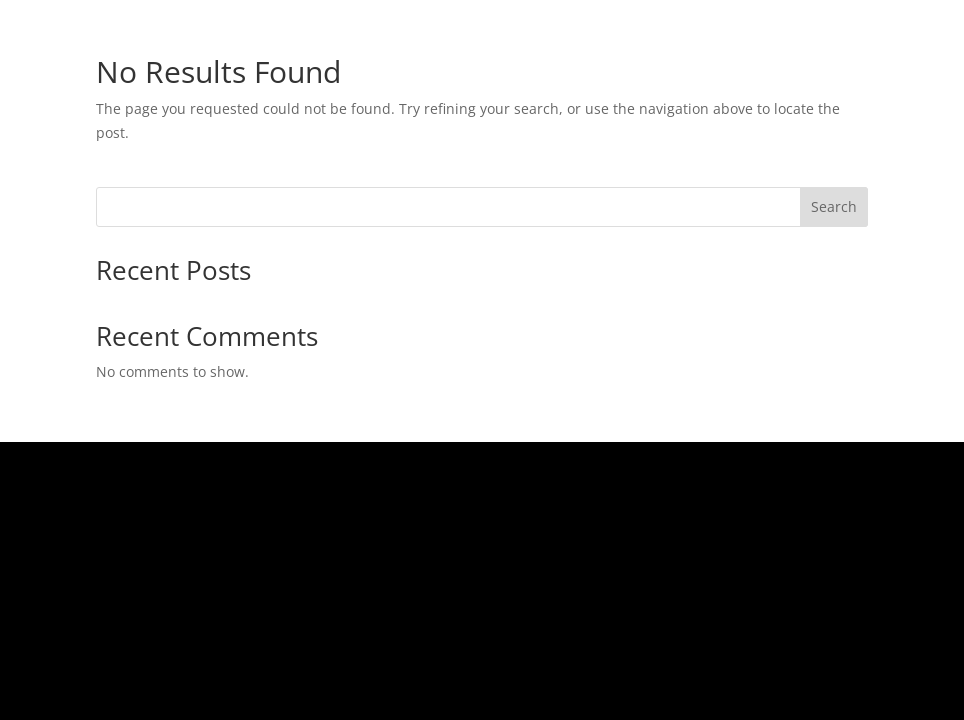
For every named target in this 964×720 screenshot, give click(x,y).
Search (834, 206)
